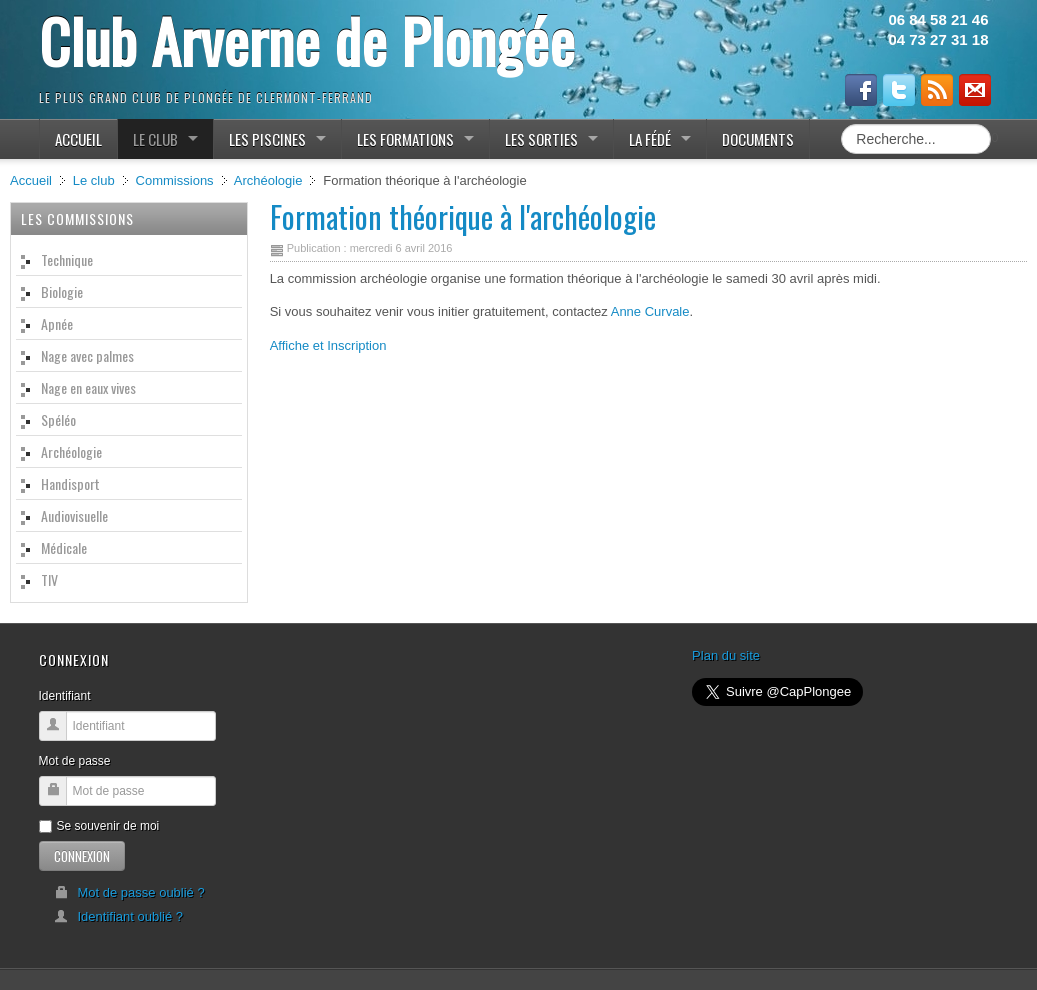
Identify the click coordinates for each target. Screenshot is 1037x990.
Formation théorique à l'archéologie (463, 216)
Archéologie (268, 180)
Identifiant (65, 696)
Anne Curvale (650, 311)
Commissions (175, 180)
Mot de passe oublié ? (129, 892)
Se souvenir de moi (99, 826)
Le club (94, 180)
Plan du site (726, 655)
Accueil (31, 180)
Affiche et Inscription (328, 345)
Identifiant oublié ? (119, 916)
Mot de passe (75, 761)
